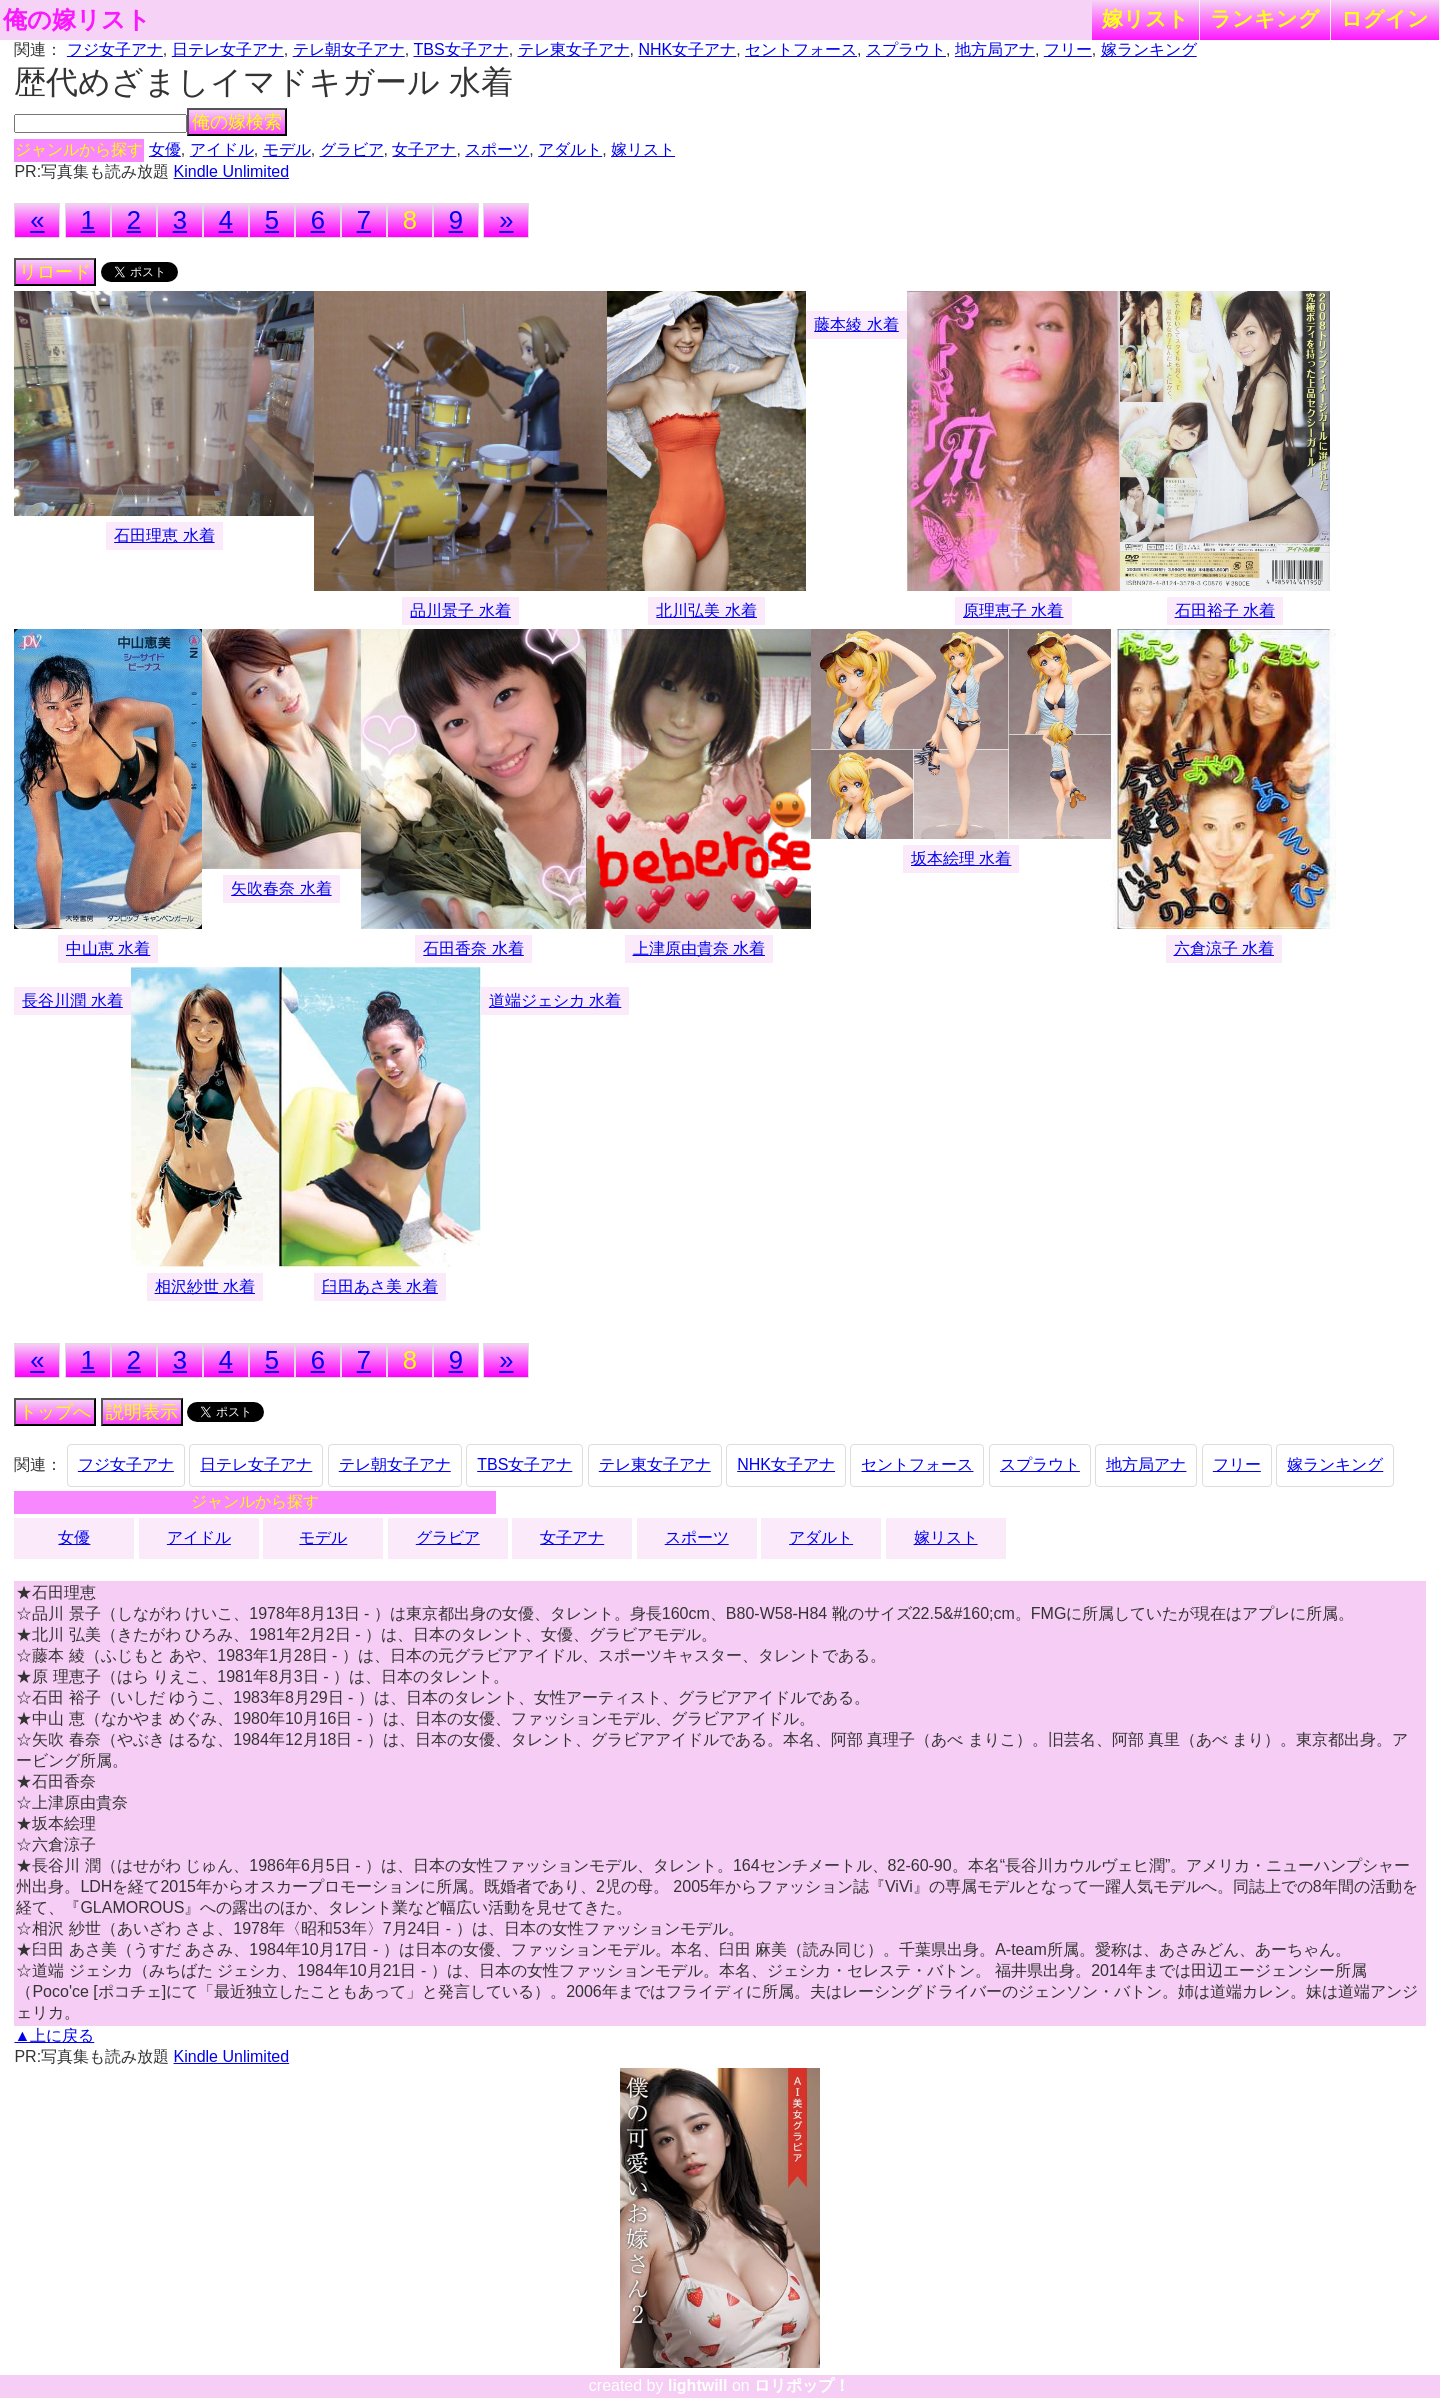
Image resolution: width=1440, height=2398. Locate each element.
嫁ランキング (1149, 49)
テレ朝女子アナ (349, 49)
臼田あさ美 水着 (380, 1286)
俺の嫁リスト (77, 20)
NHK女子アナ (687, 49)
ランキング (1265, 18)
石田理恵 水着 (164, 535)
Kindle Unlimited (232, 171)
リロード (55, 272)
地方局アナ (995, 49)
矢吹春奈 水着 (281, 888)
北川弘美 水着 (706, 610)
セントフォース (801, 49)
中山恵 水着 (108, 948)
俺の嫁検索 (237, 122)
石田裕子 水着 (1225, 610)
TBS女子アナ (461, 49)
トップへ (55, 1412)
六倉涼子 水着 (1224, 948)
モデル (287, 149)
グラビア (352, 149)
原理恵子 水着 (1013, 610)
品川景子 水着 (460, 610)
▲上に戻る (54, 2035)
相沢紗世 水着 (205, 1286)
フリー (1068, 49)
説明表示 (142, 1412)
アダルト (570, 149)
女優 (165, 149)
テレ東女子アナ (574, 49)
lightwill (698, 2385)
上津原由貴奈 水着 (699, 948)
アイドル (222, 149)
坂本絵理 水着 (961, 858)
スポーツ (497, 149)
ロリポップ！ (802, 2385)
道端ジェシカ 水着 (555, 1000)
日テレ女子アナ (228, 49)
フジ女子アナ (115, 49)
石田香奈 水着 (473, 948)
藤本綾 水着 (856, 324)
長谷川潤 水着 (72, 1000)
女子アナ (424, 149)
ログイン (1385, 18)
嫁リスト (1145, 18)
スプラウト (906, 49)
